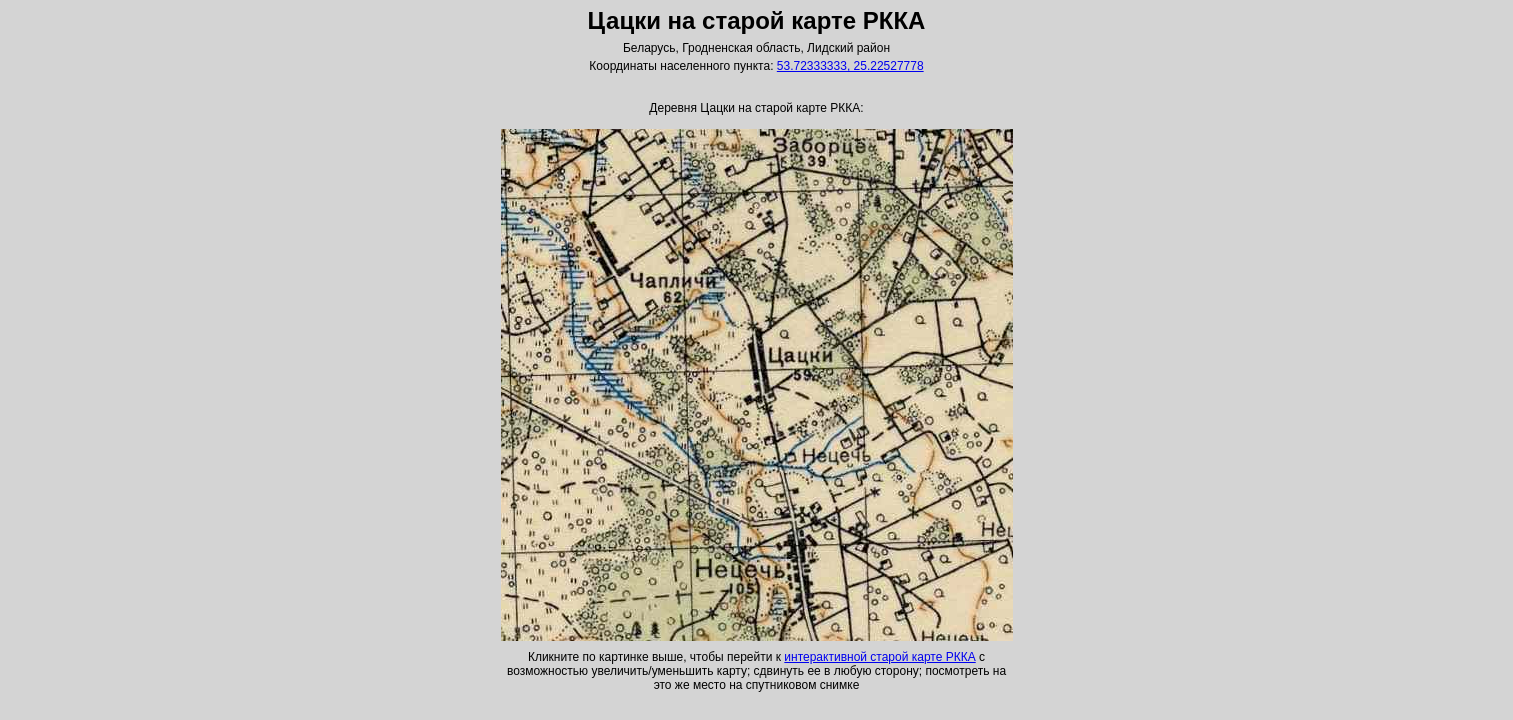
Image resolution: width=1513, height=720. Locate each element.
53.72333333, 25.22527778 (850, 66)
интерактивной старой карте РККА (879, 657)
